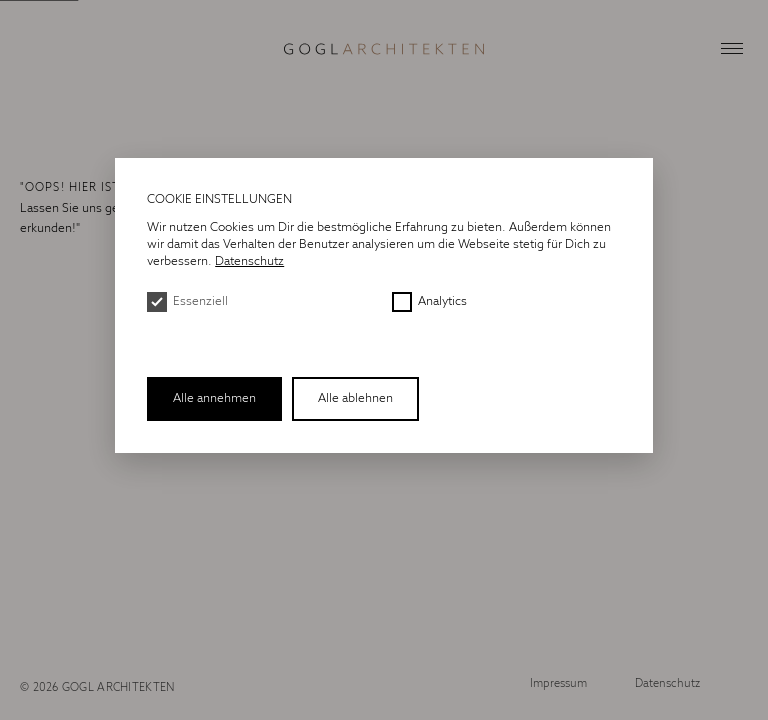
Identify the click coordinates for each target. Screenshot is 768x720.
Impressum (558, 684)
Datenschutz (667, 684)
